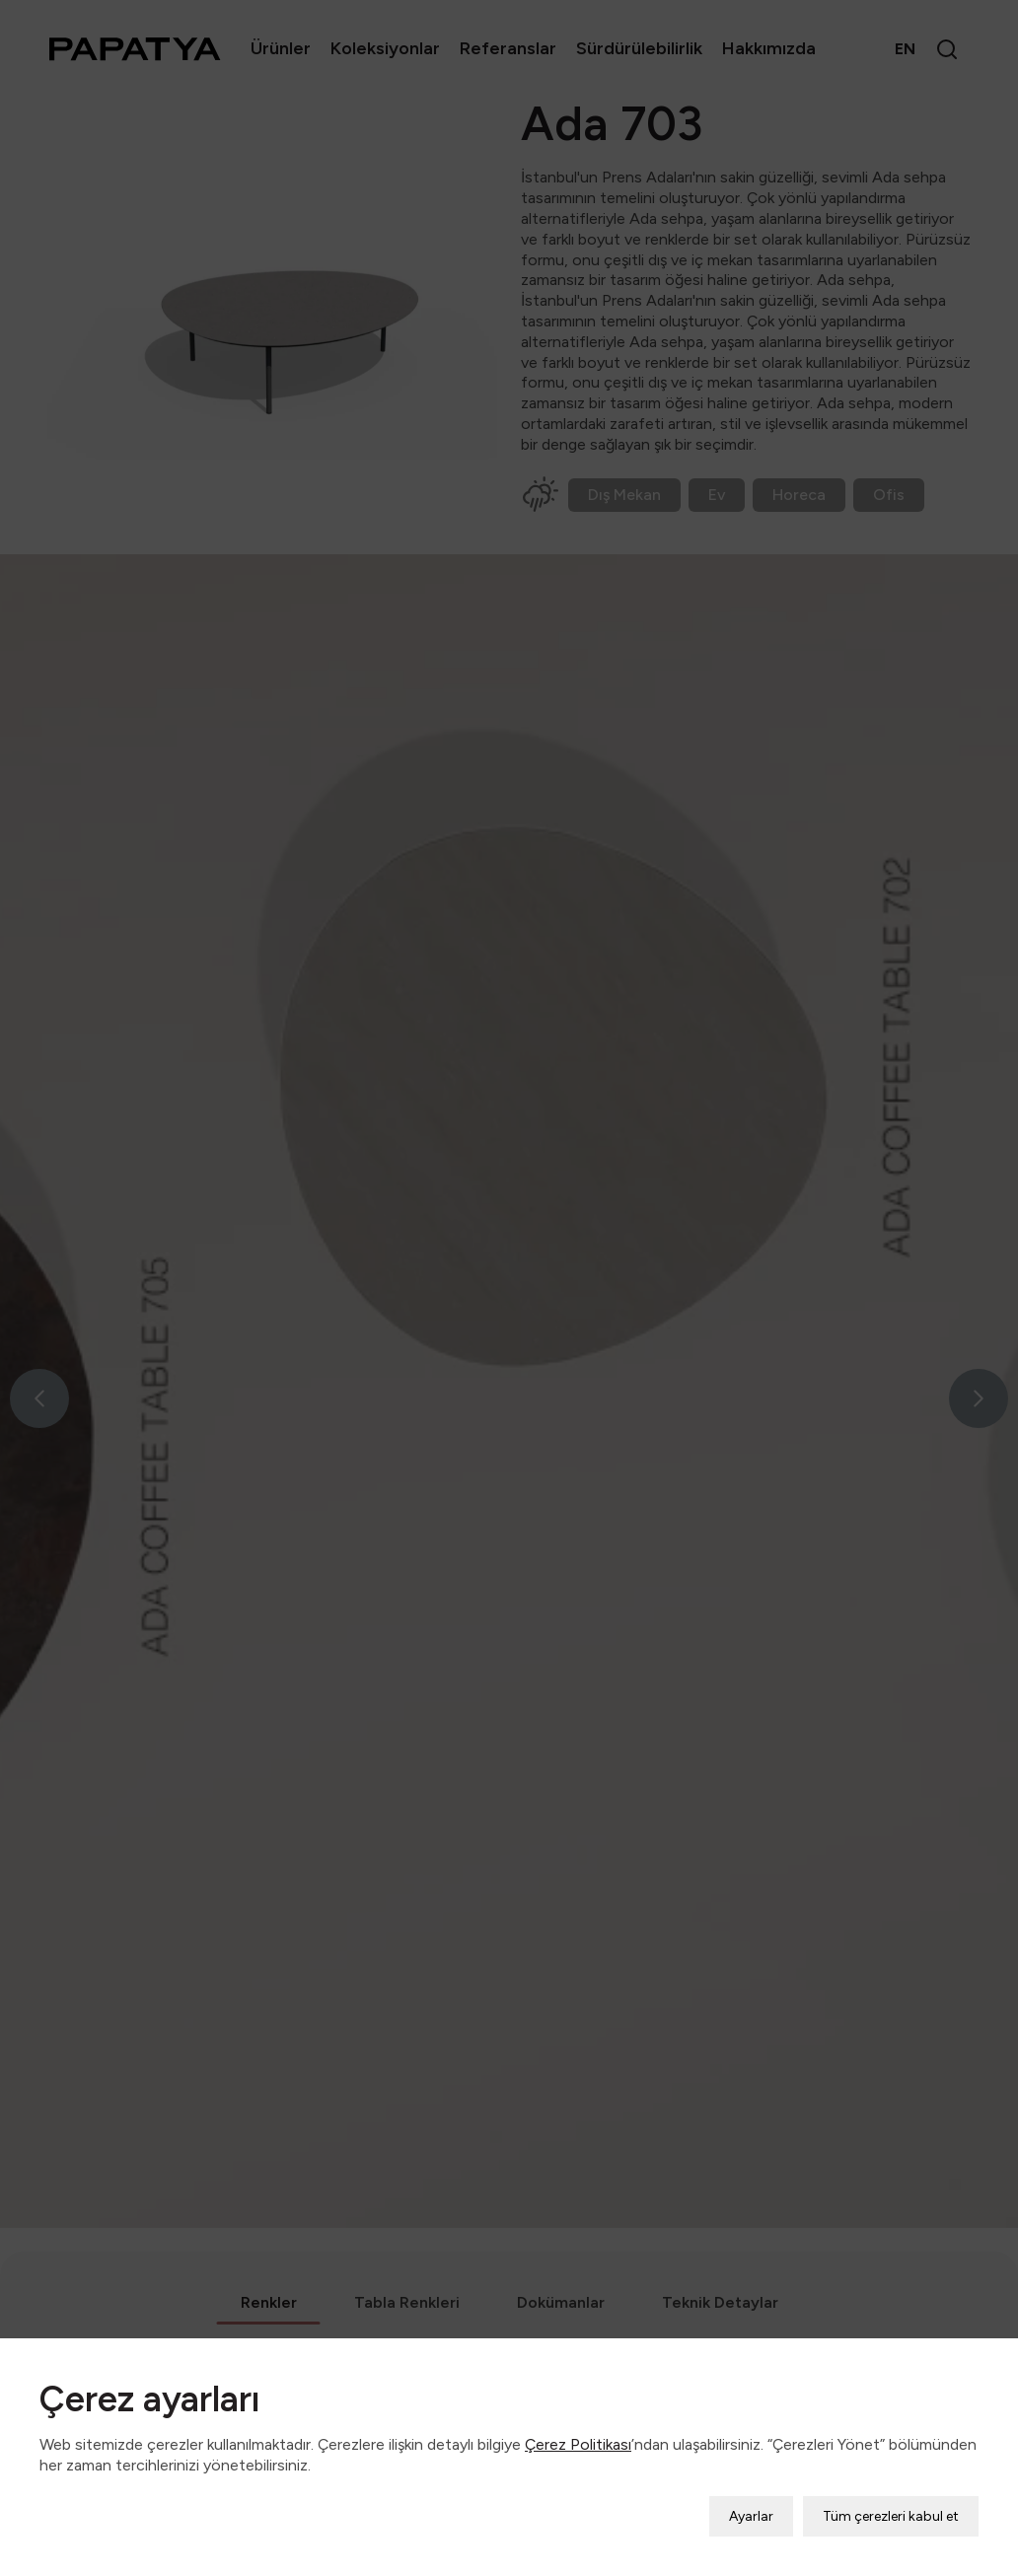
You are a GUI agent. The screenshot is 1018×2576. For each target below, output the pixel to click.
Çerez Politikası (578, 2413)
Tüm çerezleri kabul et (891, 2485)
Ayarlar (751, 2485)
